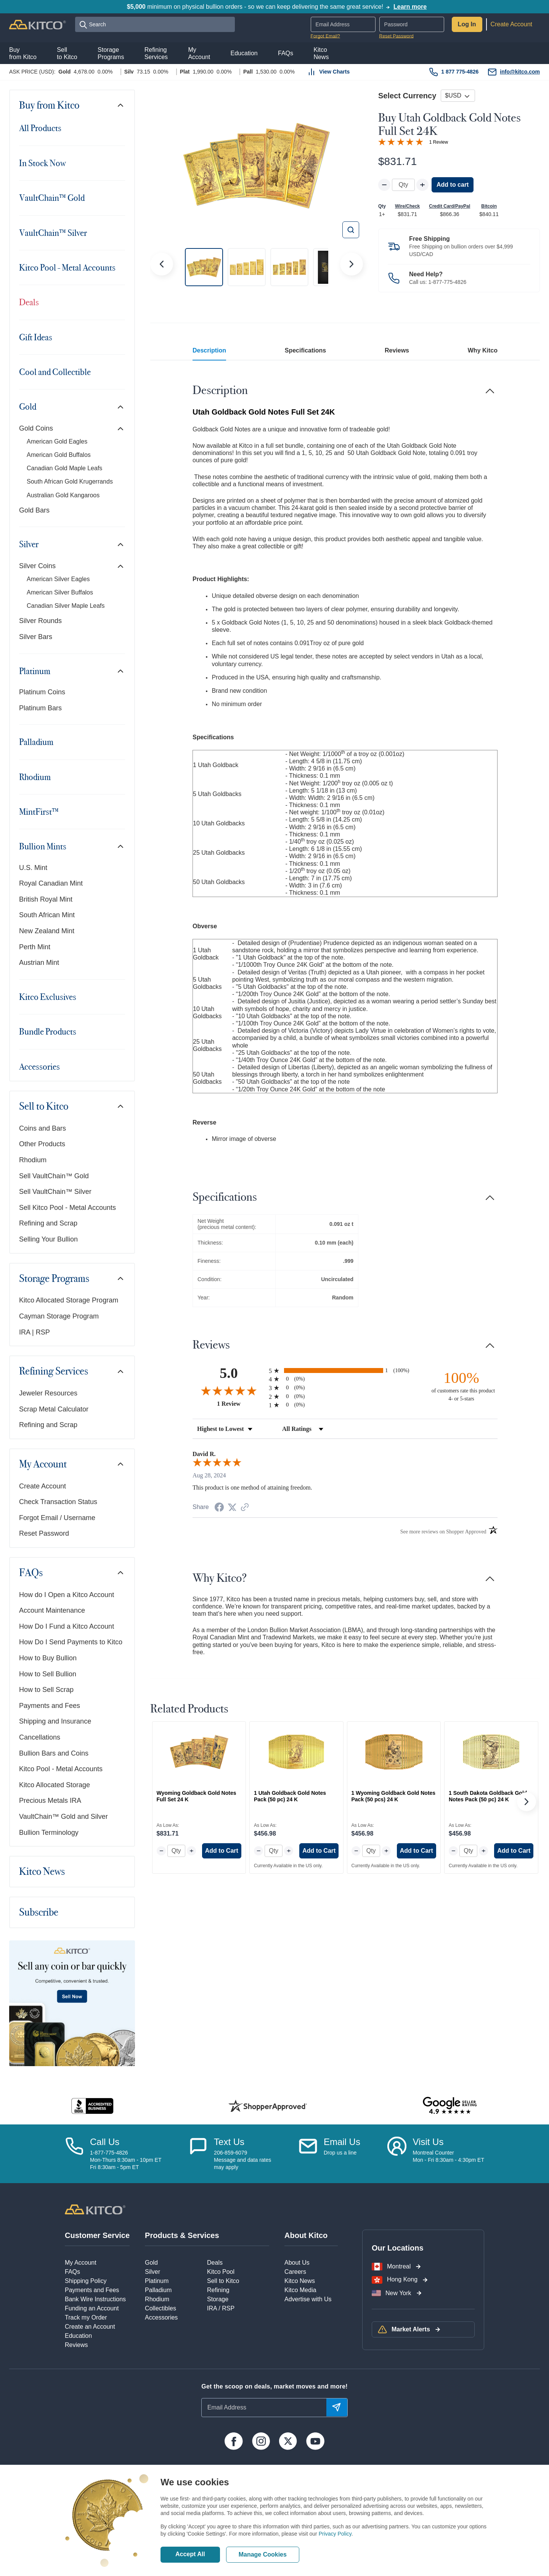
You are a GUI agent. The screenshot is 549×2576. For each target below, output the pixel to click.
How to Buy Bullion (48, 1658)
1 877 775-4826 (459, 72)
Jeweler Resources (48, 1393)
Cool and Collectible (55, 372)
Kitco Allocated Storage (54, 1785)
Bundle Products (47, 1031)
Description (209, 350)
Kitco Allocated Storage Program (68, 1300)
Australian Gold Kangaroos (63, 495)
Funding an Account (92, 2308)
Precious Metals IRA (50, 1800)
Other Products (42, 1144)
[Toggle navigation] (120, 105)
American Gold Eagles (57, 441)
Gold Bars (34, 510)
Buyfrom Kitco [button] (23, 53)
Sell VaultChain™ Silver (55, 1191)
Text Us (229, 2142)
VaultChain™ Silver (53, 232)
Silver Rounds (40, 621)
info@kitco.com (520, 72)
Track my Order (86, 2317)
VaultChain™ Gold (52, 197)
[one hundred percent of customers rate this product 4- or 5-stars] (461, 1386)
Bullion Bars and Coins (53, 1753)
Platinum (34, 671)
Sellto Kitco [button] (67, 53)
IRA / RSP (220, 2308)
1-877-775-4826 (448, 282)
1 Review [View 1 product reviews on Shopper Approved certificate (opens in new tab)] (241, 1403)
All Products (40, 128)
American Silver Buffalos (60, 592)
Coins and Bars (42, 1128)
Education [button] (244, 53)
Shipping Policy (85, 2281)
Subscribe (38, 1912)
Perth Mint (34, 947)
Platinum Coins (42, 692)
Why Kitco (483, 350)
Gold (27, 407)
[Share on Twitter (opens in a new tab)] (232, 1507)
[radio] (345, 1370)
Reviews (397, 350)
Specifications (305, 350)
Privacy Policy (335, 2534)
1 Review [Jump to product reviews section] (438, 142)
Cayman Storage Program (59, 1316)
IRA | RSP (34, 1332)
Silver (29, 544)
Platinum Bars (40, 708)
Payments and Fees (49, 1705)
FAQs (31, 1573)
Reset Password (396, 36)
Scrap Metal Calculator (53, 1409)
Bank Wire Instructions (95, 2299)
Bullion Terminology (49, 1832)
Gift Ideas (35, 337)
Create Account (511, 24)
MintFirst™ (39, 811)
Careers (295, 2271)
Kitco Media (300, 2290)
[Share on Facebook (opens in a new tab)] (219, 1508)
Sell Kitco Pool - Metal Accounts (67, 1207)
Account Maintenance (52, 1610)
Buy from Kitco (49, 105)
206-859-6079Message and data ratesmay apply (242, 2160)
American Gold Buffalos (59, 455)
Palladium (36, 742)
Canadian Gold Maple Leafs (64, 468)
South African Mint (47, 915)
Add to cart (453, 184)
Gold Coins (36, 428)
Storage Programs (54, 1279)
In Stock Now (42, 163)
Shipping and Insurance (55, 1721)
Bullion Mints (42, 846)
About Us (297, 2262)
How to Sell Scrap (46, 1689)
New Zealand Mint (46, 931)
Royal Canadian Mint (51, 883)
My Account (43, 1464)
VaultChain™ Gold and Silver (63, 1816)
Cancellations (39, 1737)
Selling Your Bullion (48, 1239)
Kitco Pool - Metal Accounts (67, 267)
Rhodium (35, 777)
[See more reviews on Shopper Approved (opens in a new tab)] (245, 1507)
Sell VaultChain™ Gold (54, 1176)
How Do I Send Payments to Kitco (70, 1642)
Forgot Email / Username (57, 1518)
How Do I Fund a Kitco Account (66, 1626)
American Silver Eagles (58, 579)
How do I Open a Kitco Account (66, 1595)
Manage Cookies (263, 2554)
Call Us (104, 2142)
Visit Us (428, 2142)
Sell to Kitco (43, 1106)
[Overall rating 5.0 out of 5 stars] (400, 141)
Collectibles (160, 2308)
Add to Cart (221, 1850)
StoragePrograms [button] (111, 53)
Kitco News (42, 1872)
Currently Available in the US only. (288, 1865)
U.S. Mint (33, 867)
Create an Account (90, 2326)
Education (78, 2335)
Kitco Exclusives (47, 997)
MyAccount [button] (199, 53)
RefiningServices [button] (156, 53)
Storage (217, 2299)
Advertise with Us (308, 2299)
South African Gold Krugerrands (70, 481)
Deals (29, 302)
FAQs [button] (285, 53)
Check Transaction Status (58, 1502)
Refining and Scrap (48, 1223)
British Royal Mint (45, 899)
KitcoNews (321, 53)
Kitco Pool (220, 2271)
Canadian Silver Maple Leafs (66, 605)
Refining (218, 2290)
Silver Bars (35, 637)
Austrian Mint (39, 962)
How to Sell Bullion (47, 1674)
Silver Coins (37, 566)
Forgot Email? (325, 36)
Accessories (39, 1066)
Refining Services (53, 1371)
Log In (467, 24)
